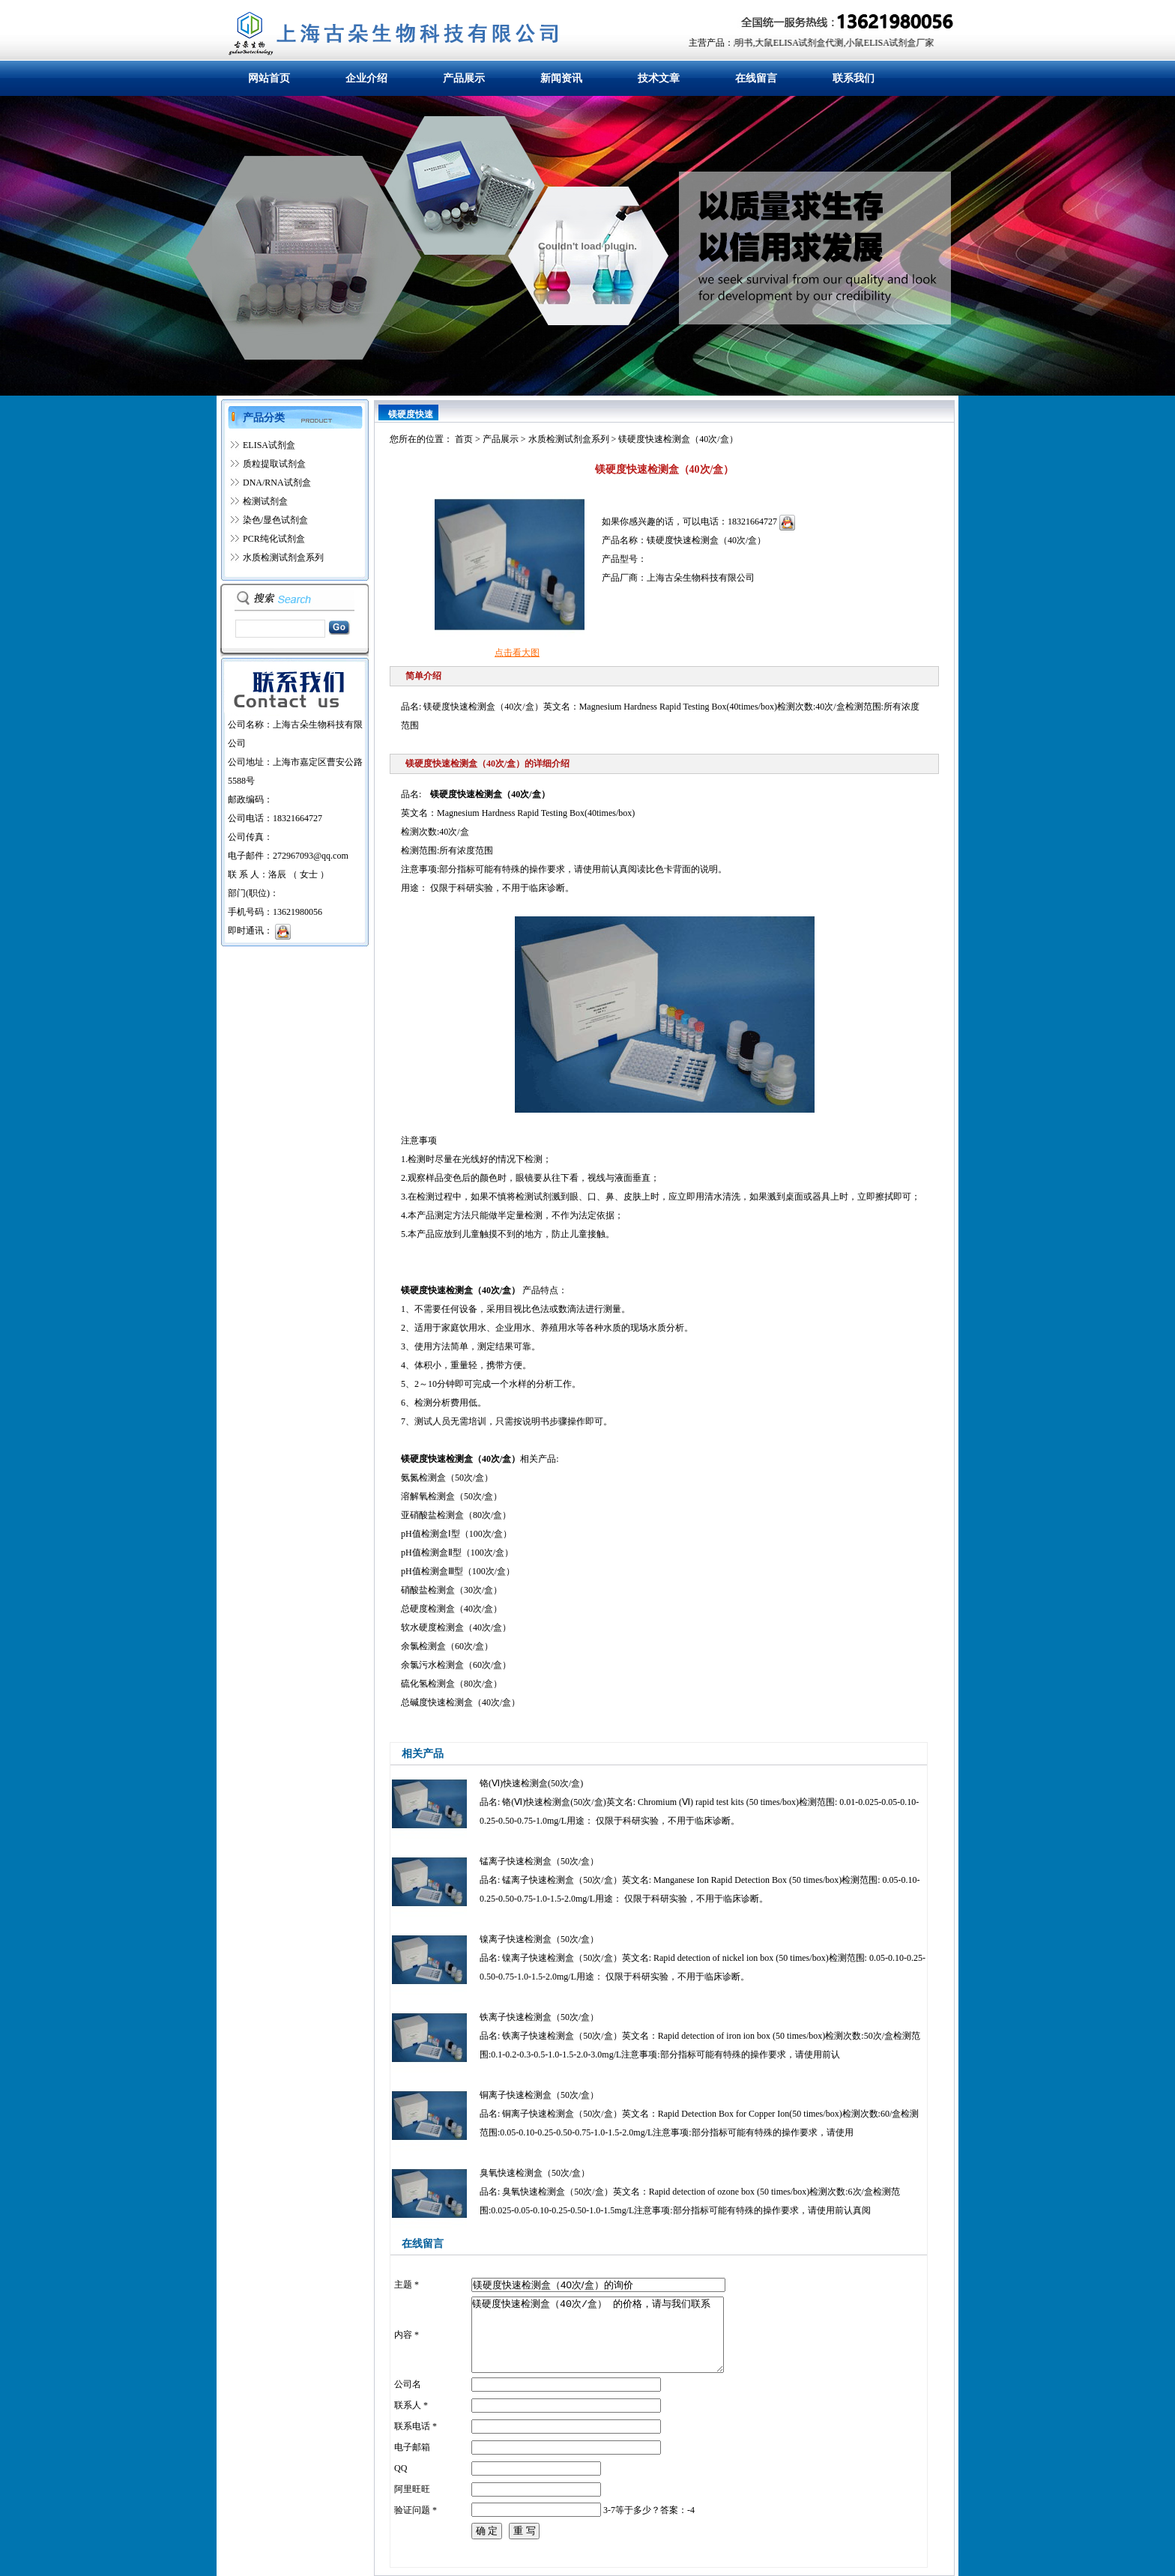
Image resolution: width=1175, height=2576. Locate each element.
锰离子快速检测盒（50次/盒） (539, 1861)
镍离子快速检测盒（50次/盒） (539, 1939)
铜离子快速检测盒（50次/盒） (539, 2095)
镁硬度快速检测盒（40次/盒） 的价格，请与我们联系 (597, 2335)
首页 (464, 439)
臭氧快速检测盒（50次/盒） (535, 2173)
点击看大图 (517, 652)
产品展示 (464, 78)
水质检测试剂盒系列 (283, 557)
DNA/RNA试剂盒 (277, 482)
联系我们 (854, 78)
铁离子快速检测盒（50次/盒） (539, 2017)
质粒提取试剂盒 (274, 464)
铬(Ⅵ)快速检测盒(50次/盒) (531, 1783)
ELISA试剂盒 (269, 445)
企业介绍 (366, 78)
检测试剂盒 (265, 501)
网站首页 (269, 78)
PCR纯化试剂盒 (274, 538)
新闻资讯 (561, 78)
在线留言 (756, 78)
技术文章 (659, 78)
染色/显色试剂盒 (275, 520)
